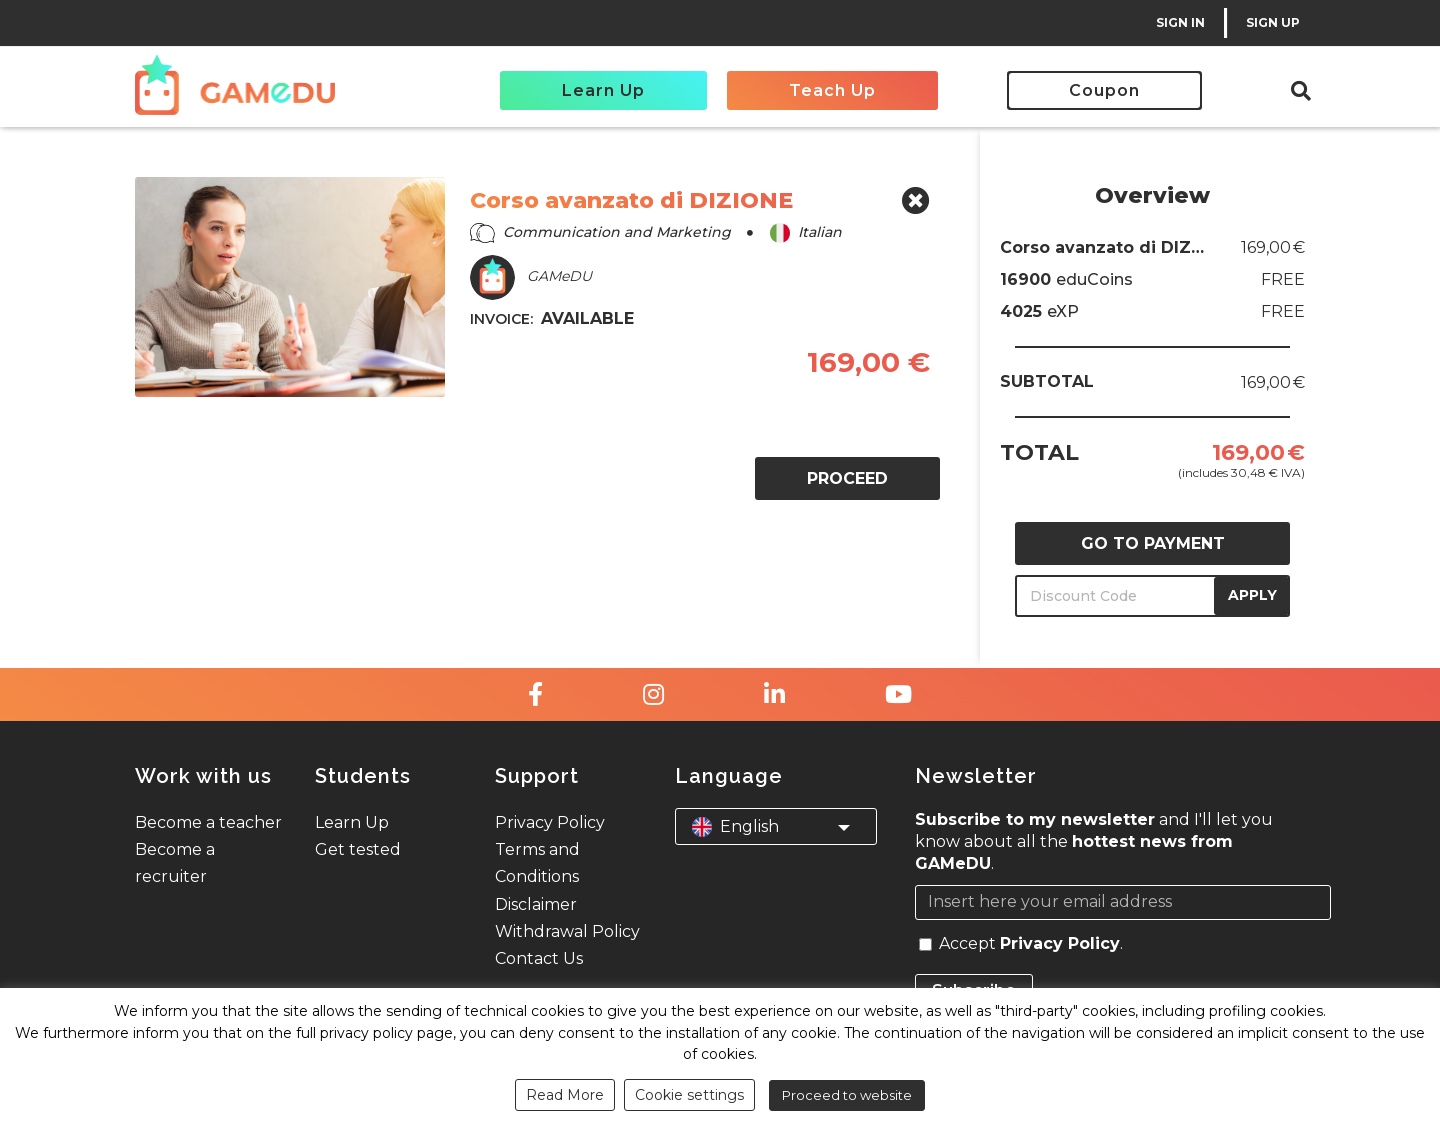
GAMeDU (531, 277)
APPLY (1252, 595)
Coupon (1104, 90)
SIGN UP (1273, 22)
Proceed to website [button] (847, 1095)
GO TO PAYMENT (1153, 543)
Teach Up (832, 90)
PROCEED (847, 478)
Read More (565, 1095)
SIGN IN (1180, 22)
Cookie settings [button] (689, 1095)
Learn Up (603, 90)
